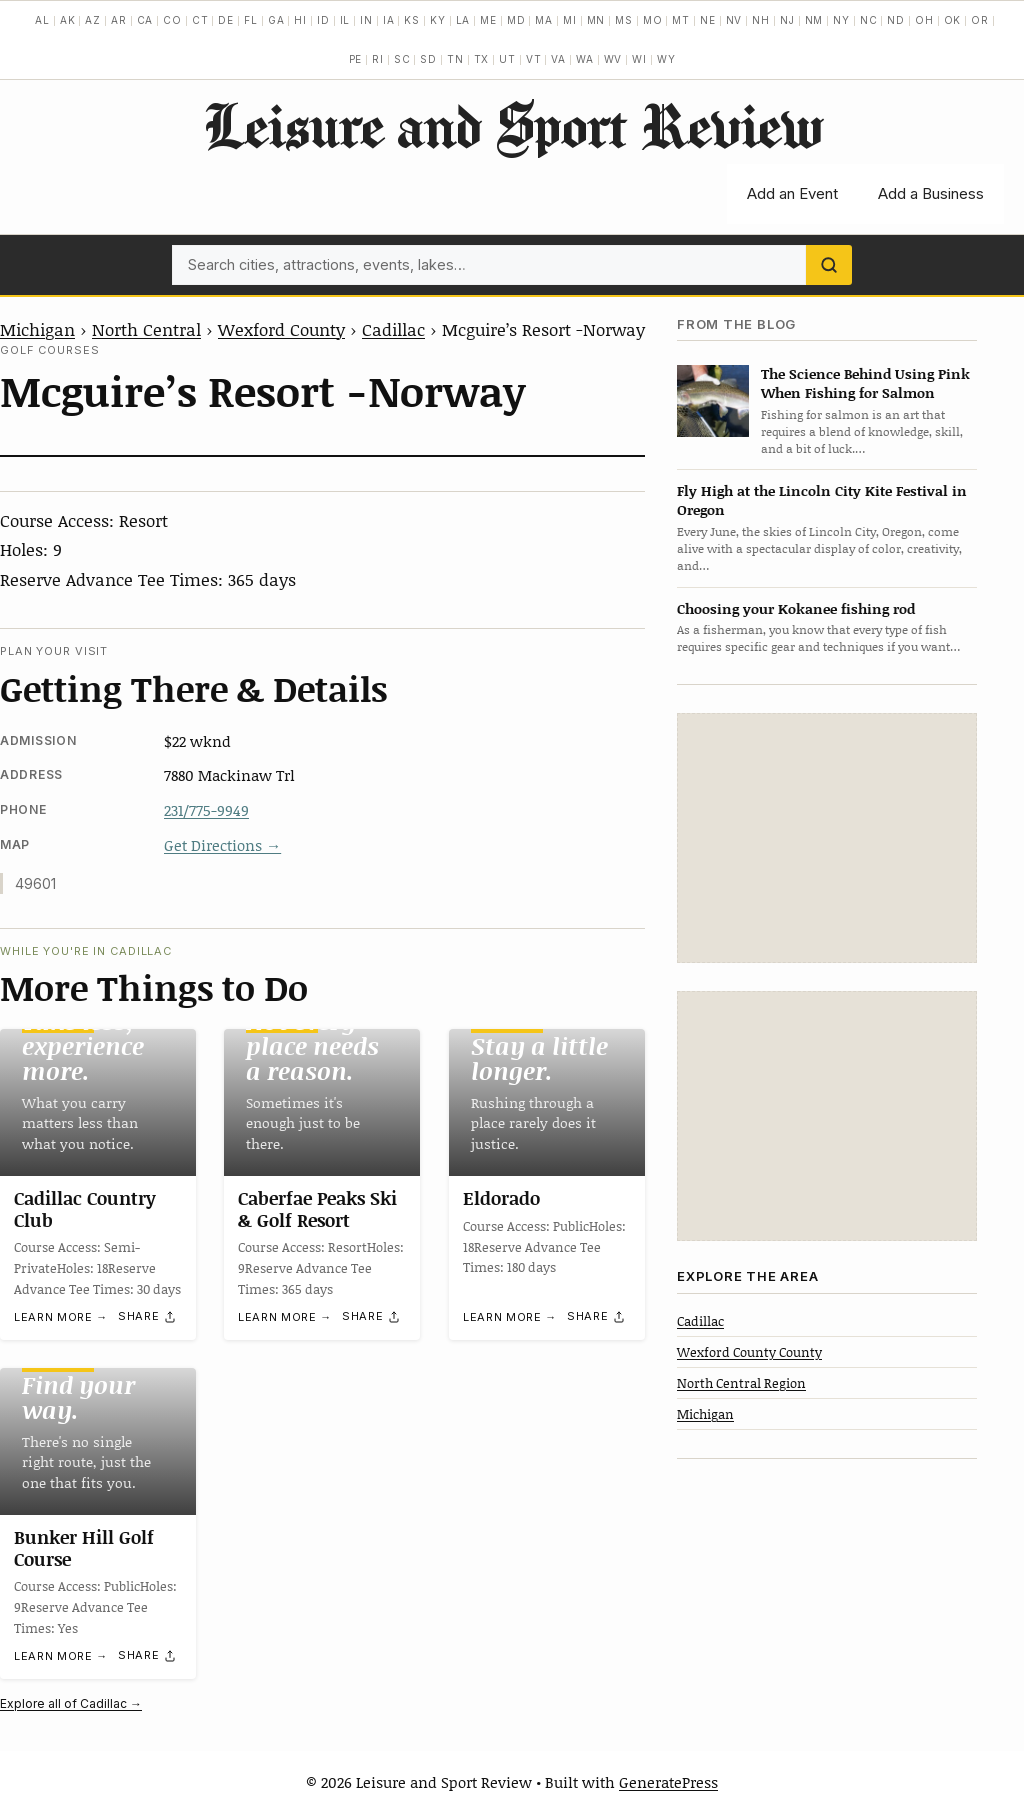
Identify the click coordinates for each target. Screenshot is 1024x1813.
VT (534, 59)
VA (558, 59)
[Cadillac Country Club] (98, 1102)
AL (42, 20)
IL (345, 20)
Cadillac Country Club (85, 1209)
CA (145, 20)
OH (924, 20)
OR (980, 20)
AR (119, 20)
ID (323, 20)
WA (585, 59)
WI (639, 59)
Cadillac (393, 329)
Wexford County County (749, 1352)
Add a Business (931, 193)
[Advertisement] (827, 838)
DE (226, 20)
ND (896, 20)
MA (544, 20)
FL (251, 20)
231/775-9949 (206, 810)
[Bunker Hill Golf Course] (98, 1441)
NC (869, 20)
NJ (787, 20)
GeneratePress (668, 1782)
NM (814, 20)
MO (653, 20)
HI (300, 20)
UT (507, 59)
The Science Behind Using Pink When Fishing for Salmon (865, 383)
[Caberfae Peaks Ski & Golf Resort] (322, 1102)
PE (356, 59)
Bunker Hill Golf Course (84, 1548)
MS (624, 20)
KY (438, 20)
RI (378, 59)
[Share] (148, 1317)
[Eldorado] (547, 1102)
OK (953, 20)
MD (516, 20)
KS (412, 20)
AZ (93, 20)
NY (841, 20)
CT (200, 20)
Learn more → (61, 1318)
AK (68, 20)
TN (455, 59)
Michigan (37, 329)
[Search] (829, 265)
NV (734, 20)
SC (402, 59)
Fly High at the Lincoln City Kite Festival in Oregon (822, 500)
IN (366, 20)
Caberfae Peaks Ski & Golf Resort (317, 1209)
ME (488, 20)
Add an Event (792, 193)
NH (761, 20)
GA (276, 20)
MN (596, 20)
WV (613, 59)
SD (428, 59)
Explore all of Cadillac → (71, 1703)
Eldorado (501, 1198)
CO (172, 20)
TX (482, 59)
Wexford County (281, 329)
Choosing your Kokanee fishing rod (796, 608)
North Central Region (741, 1383)
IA (389, 20)
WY (666, 59)
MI (570, 20)
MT (681, 20)
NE (708, 20)
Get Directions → (222, 845)
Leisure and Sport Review (512, 125)
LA (463, 20)
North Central (146, 329)
